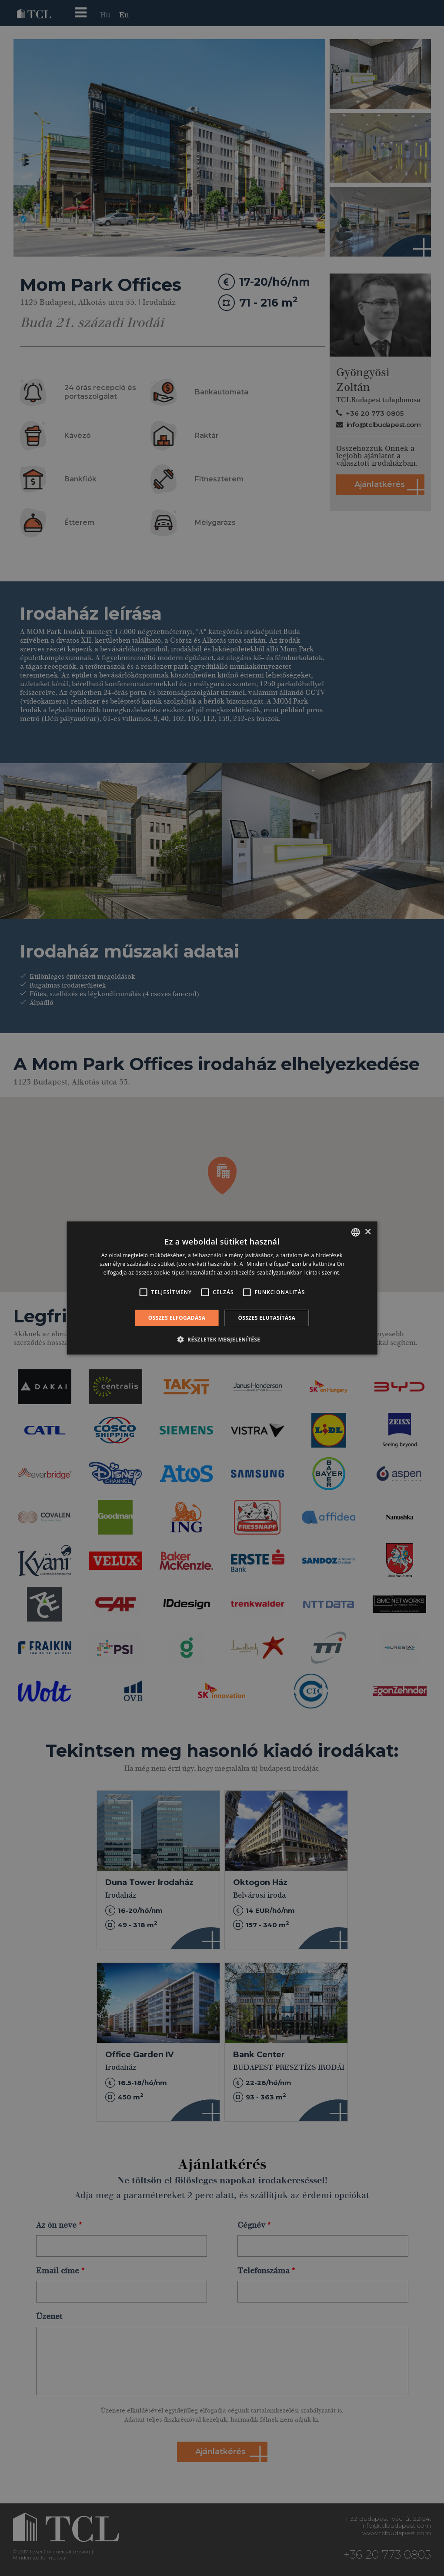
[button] (222, 1339)
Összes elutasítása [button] (266, 1317)
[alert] (222, 1288)
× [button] (367, 1231)
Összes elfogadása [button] (177, 1317)
